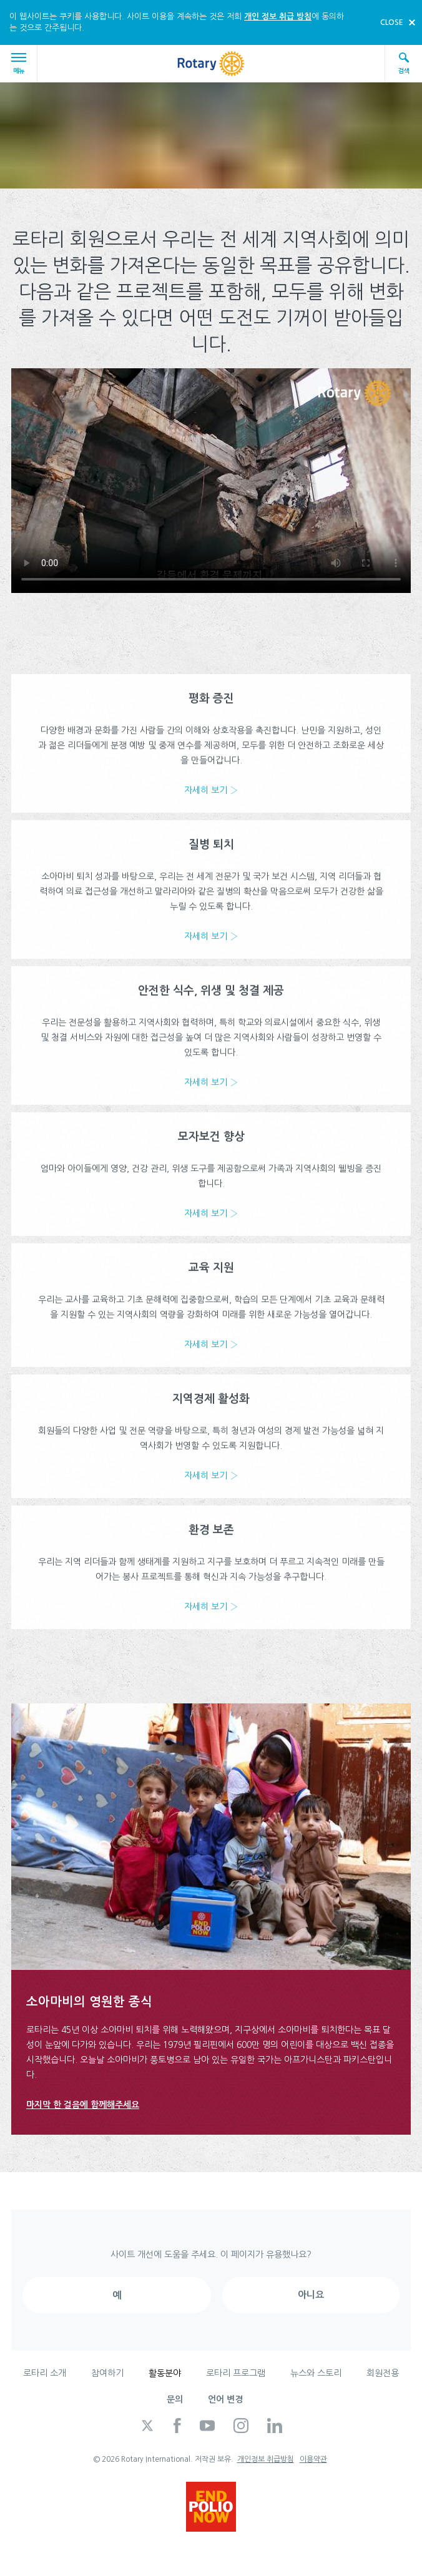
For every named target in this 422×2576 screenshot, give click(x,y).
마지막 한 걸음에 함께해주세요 (82, 2104)
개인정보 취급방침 (265, 2459)
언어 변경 (225, 2399)
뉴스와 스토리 (315, 2373)
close (391, 22)
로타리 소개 (44, 2373)
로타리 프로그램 (235, 2373)
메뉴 (20, 63)
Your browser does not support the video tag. (211, 480)
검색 (404, 63)
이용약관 (313, 2459)
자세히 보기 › (211, 797)
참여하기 (107, 2373)
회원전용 (382, 2373)
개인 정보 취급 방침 (278, 16)
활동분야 (165, 2373)
